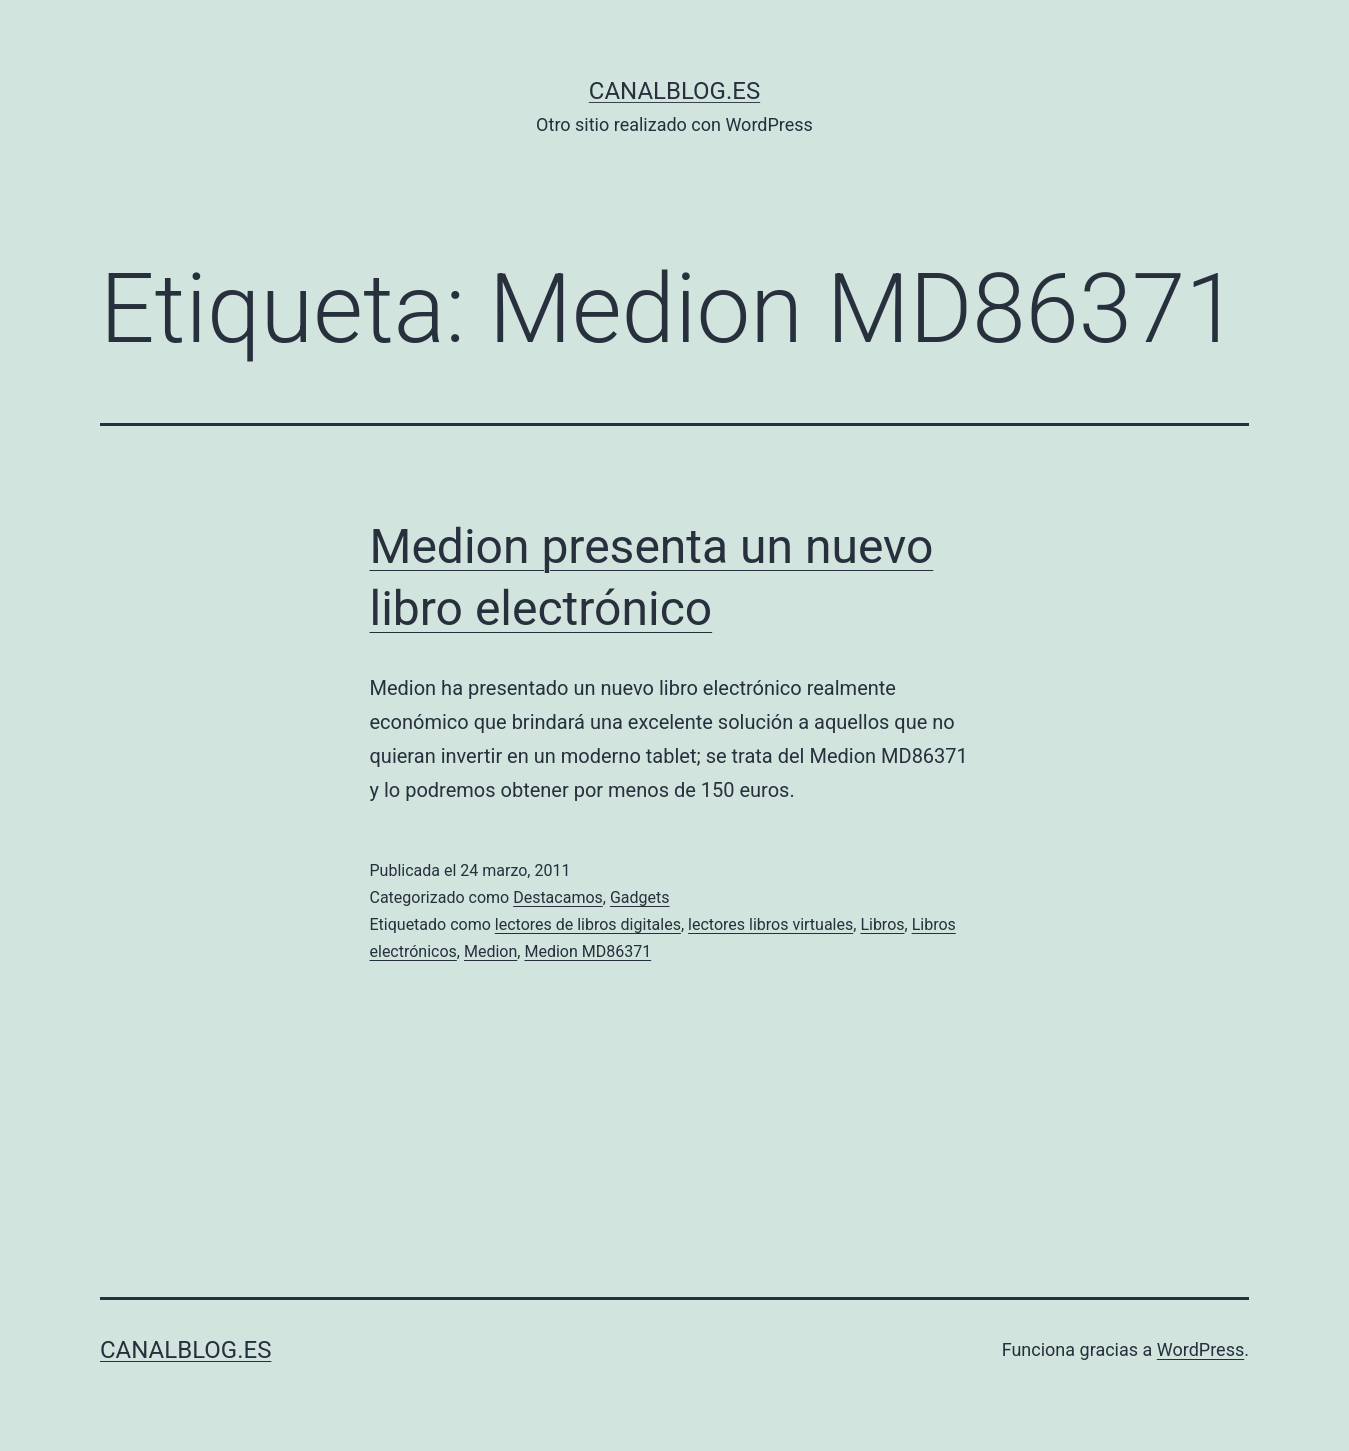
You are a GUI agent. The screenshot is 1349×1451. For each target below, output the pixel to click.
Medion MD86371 (587, 951)
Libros (882, 924)
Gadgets (640, 897)
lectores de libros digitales (588, 924)
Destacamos (558, 897)
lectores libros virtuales (770, 924)
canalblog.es (674, 91)
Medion (490, 951)
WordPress (1200, 1349)
